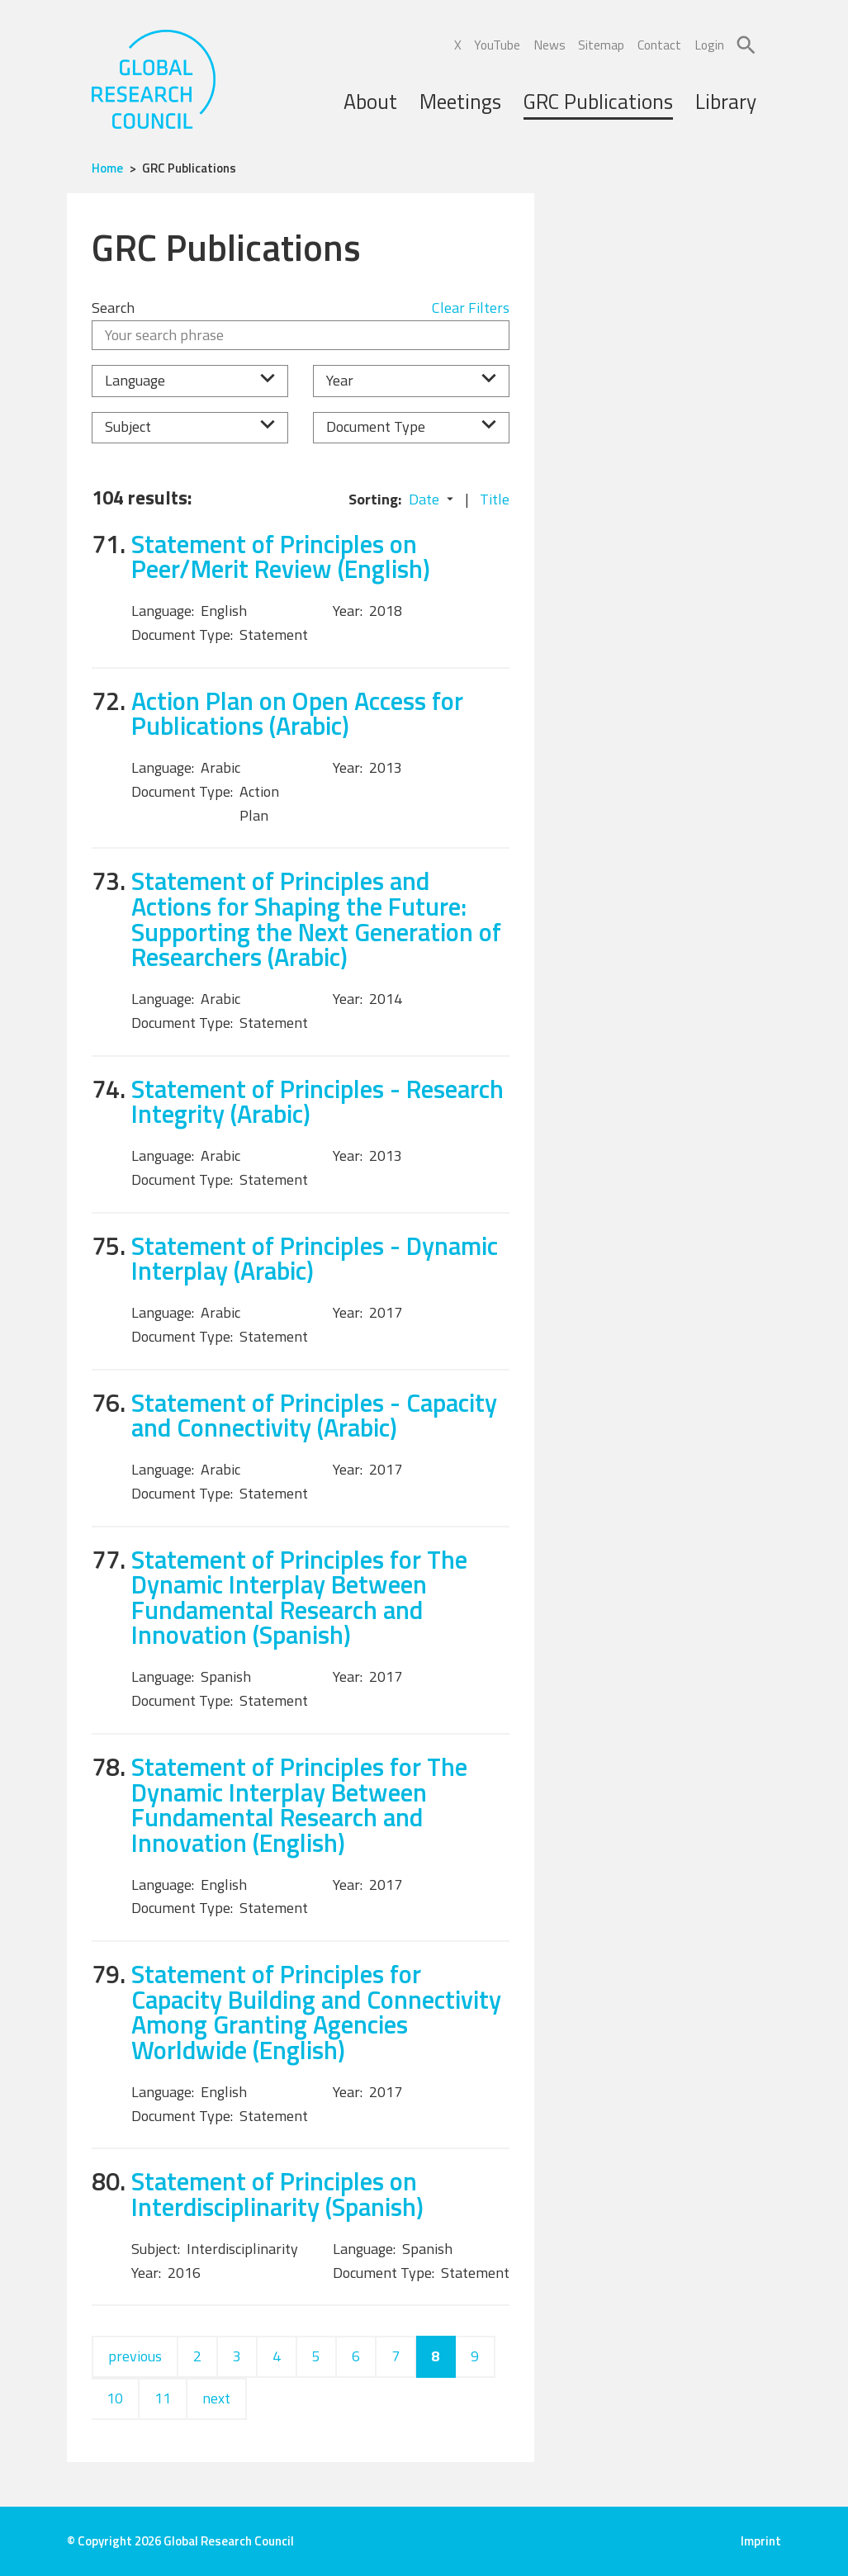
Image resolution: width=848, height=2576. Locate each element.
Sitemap (601, 44)
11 (162, 2398)
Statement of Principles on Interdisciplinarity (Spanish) (277, 2194)
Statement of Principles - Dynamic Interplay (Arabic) (314, 1258)
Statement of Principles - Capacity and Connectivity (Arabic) (314, 1415)
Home (107, 168)
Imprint (761, 2540)
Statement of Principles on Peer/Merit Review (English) (280, 556)
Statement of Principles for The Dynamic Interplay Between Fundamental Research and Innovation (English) (299, 1804)
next (216, 2398)
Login (709, 44)
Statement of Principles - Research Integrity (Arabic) (317, 1101)
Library (725, 101)
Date (424, 499)
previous (135, 2356)
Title (494, 499)
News (549, 44)
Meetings (460, 101)
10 (115, 2398)
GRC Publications (598, 101)
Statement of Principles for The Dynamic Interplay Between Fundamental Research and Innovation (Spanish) (299, 1597)
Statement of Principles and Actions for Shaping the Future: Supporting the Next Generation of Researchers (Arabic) (316, 918)
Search (113, 307)
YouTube (497, 44)
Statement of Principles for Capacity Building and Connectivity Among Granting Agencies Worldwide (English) (316, 2011)
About (370, 101)
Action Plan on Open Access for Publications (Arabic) (297, 713)
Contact (659, 44)
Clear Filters (470, 307)
